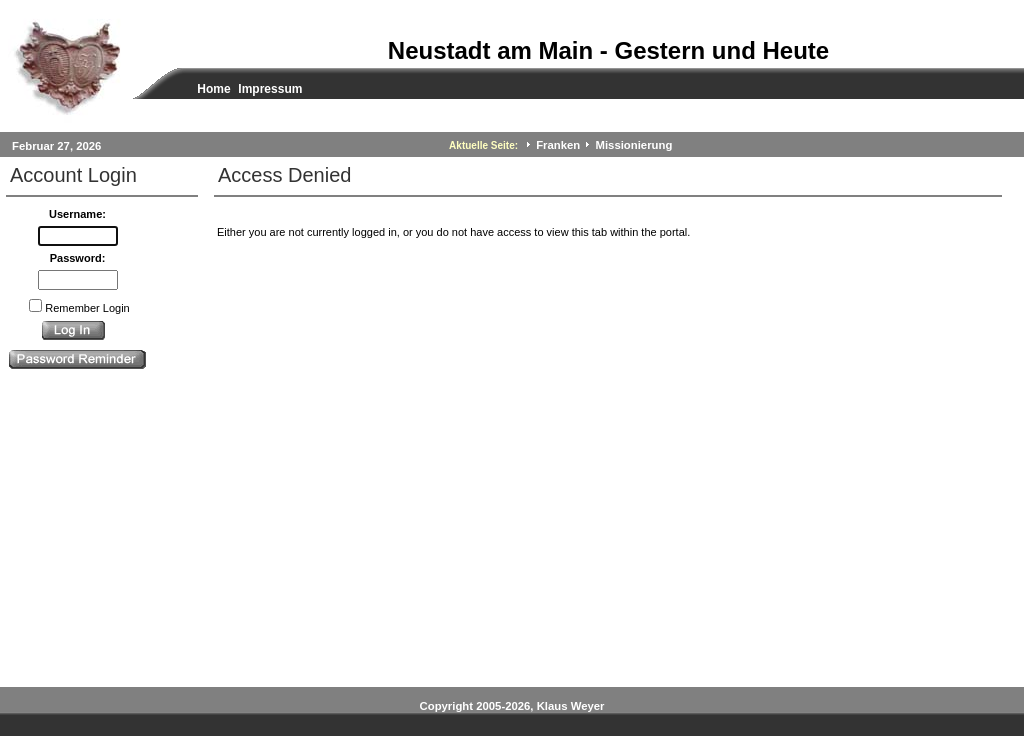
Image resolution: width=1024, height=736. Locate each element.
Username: (77, 214)
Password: (78, 258)
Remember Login (87, 308)
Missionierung (634, 145)
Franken (558, 145)
